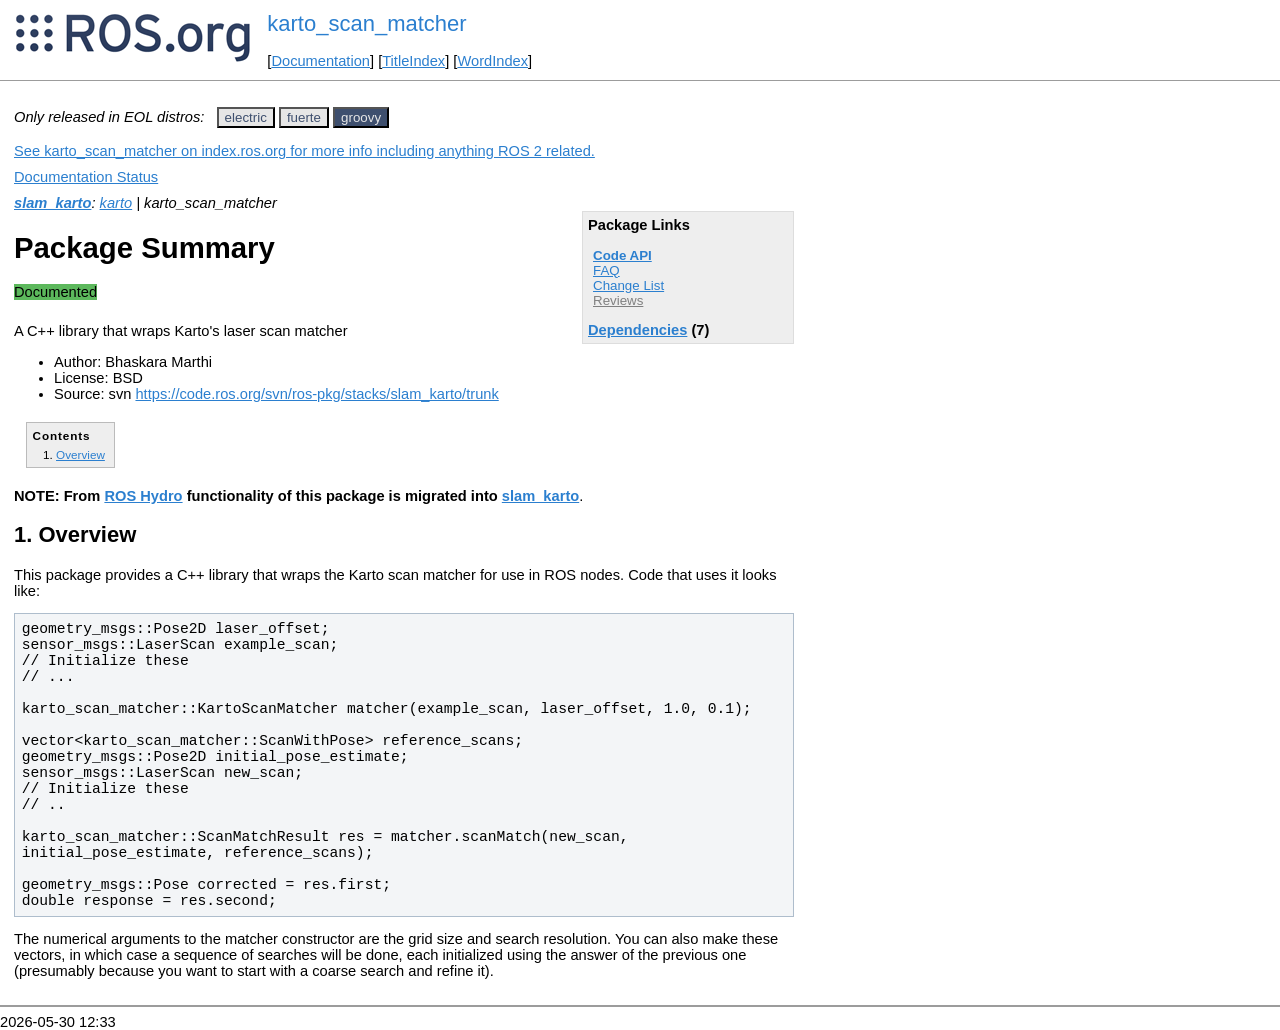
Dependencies (637, 330)
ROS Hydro (143, 496)
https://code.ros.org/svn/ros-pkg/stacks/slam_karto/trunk (316, 394)
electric (246, 117)
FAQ (606, 270)
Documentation (320, 61)
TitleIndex (413, 61)
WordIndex (492, 61)
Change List (628, 285)
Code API (622, 255)
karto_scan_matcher (366, 23)
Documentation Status (86, 177)
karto (116, 203)
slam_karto (52, 203)
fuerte (304, 117)
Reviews (618, 300)
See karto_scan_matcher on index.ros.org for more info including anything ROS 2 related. (304, 151)
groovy (361, 117)
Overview (80, 454)
